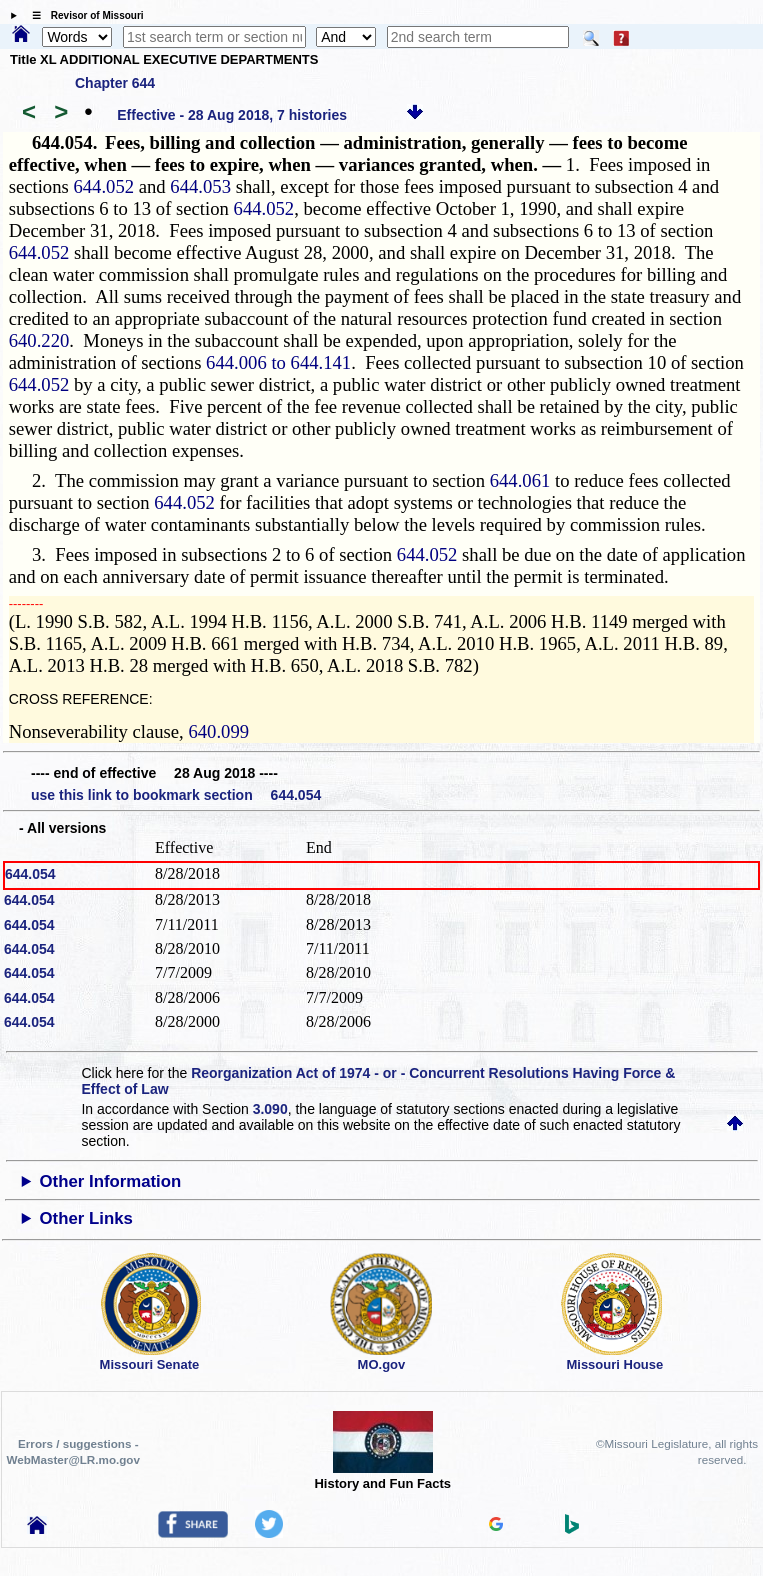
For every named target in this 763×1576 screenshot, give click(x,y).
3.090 (270, 1109)
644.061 (520, 480)
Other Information (111, 1181)
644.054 (30, 874)
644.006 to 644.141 (278, 362)
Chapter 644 (115, 83)
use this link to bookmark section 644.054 (176, 795)
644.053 (200, 186)
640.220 (39, 340)
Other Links (86, 1218)
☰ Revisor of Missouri (83, 15)
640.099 (218, 731)
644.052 (103, 186)
